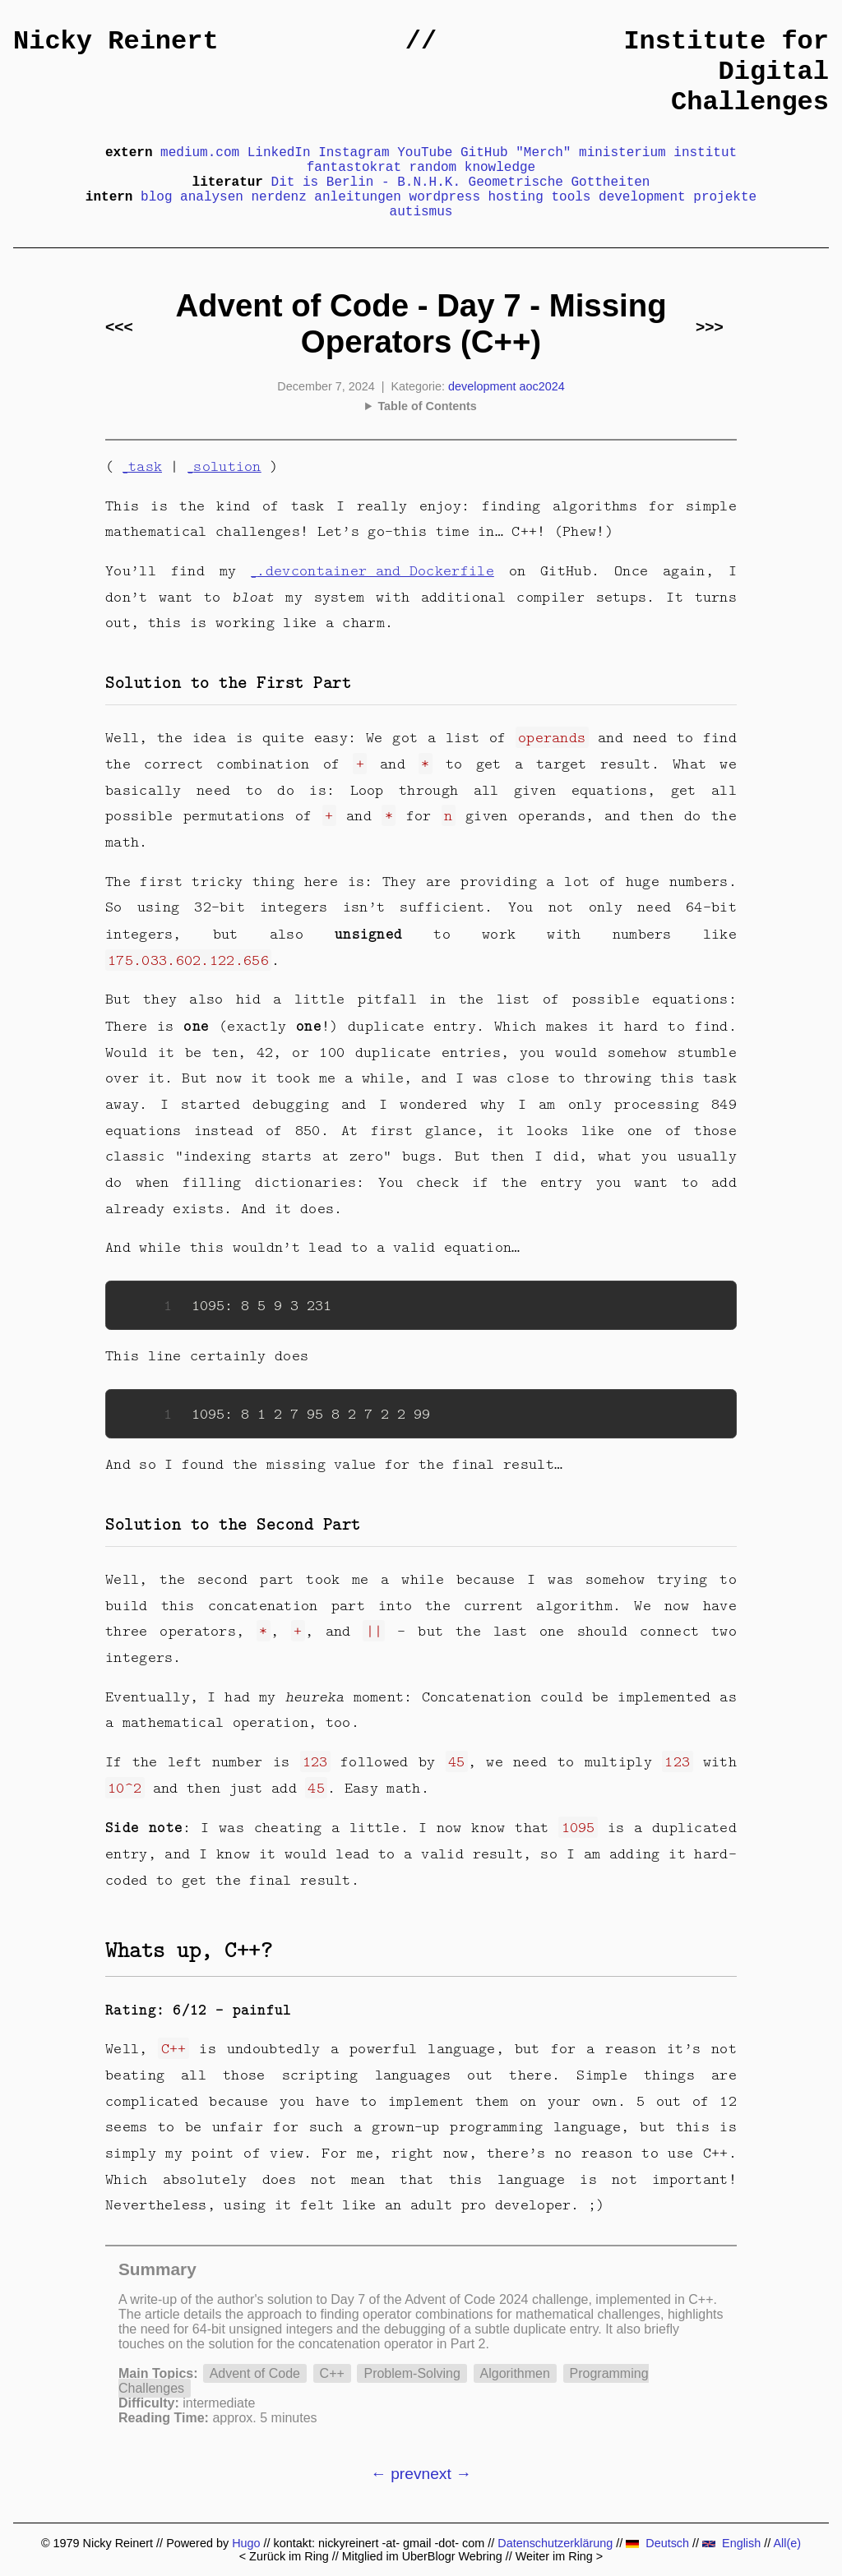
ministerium (622, 152)
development (642, 197)
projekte (724, 197)
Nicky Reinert (116, 41)
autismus (421, 212)
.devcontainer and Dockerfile (375, 570)
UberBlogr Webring (452, 2556)
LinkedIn (279, 152)
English (731, 2543)
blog (156, 197)
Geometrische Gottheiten (559, 182)
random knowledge (472, 167)
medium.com (199, 152)
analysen (211, 197)
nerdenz (279, 197)
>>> (710, 326)
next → (447, 2473)
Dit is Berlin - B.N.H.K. (365, 182)
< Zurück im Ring (284, 2556)
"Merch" (543, 152)
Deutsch (657, 2543)
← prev (396, 2473)
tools (570, 197)
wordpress (444, 197)
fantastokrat (354, 167)
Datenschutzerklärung (555, 2543)
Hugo (246, 2543)
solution (227, 466)
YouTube (424, 152)
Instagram (353, 152)
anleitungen (357, 197)
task (145, 466)
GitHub (484, 152)
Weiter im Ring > (560, 2556)
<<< (119, 326)
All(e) (787, 2543)
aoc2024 (541, 386)
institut (705, 152)
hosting (516, 197)
